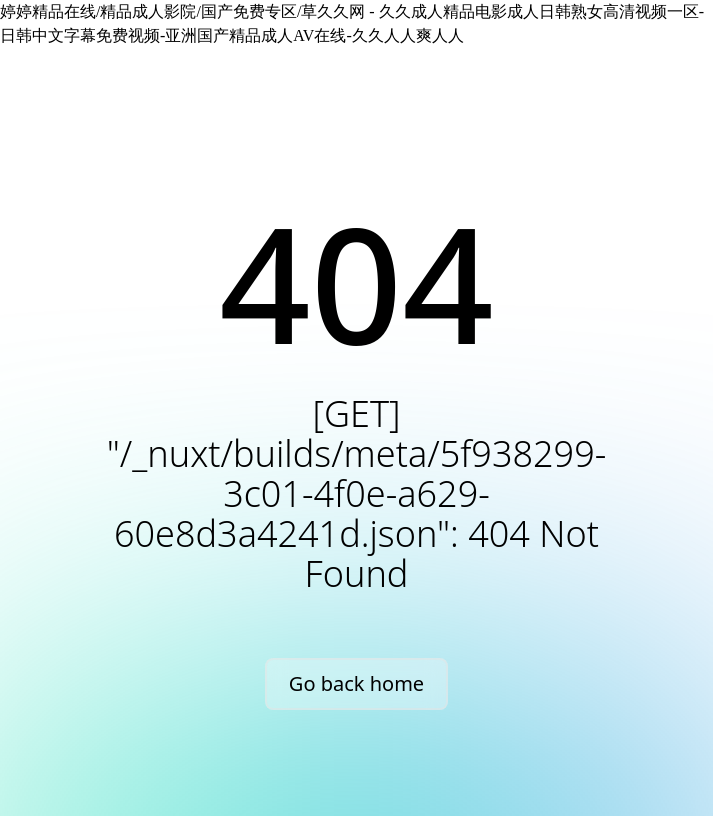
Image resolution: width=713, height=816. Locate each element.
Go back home (356, 683)
